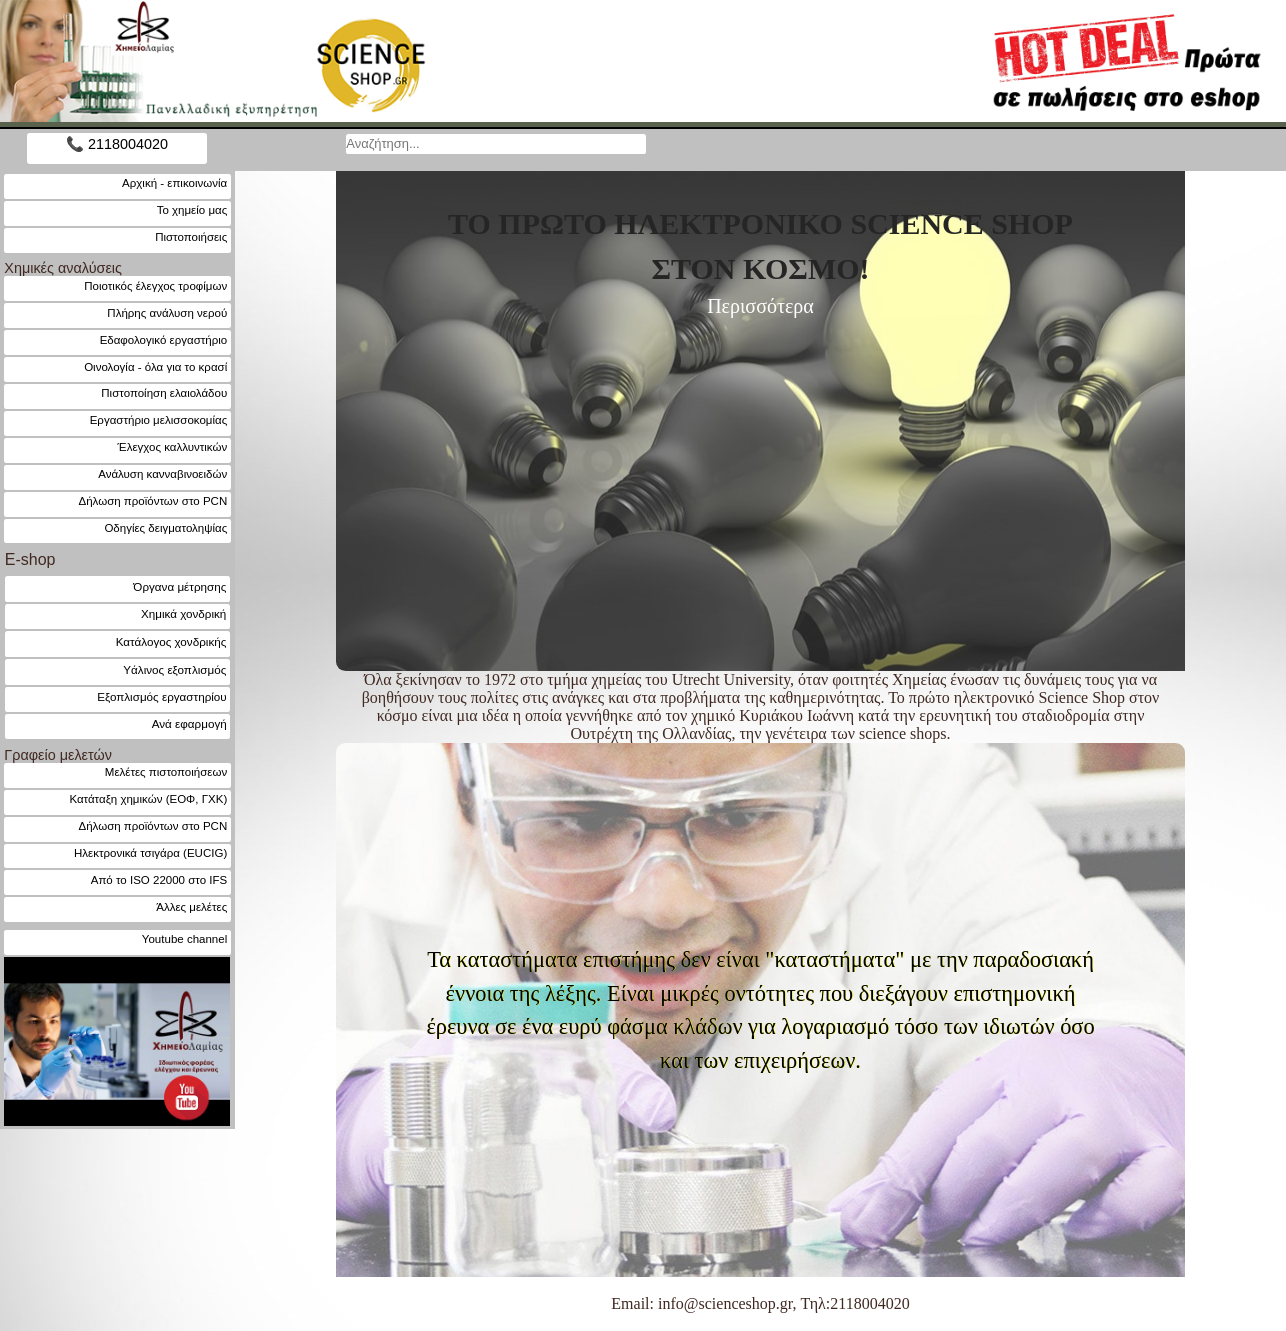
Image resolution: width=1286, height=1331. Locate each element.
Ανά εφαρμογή (189, 723)
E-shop (30, 559)
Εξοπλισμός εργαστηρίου (161, 696)
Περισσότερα (760, 306)
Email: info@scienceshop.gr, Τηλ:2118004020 (760, 1303)
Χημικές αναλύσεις (63, 268)
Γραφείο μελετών (58, 755)
